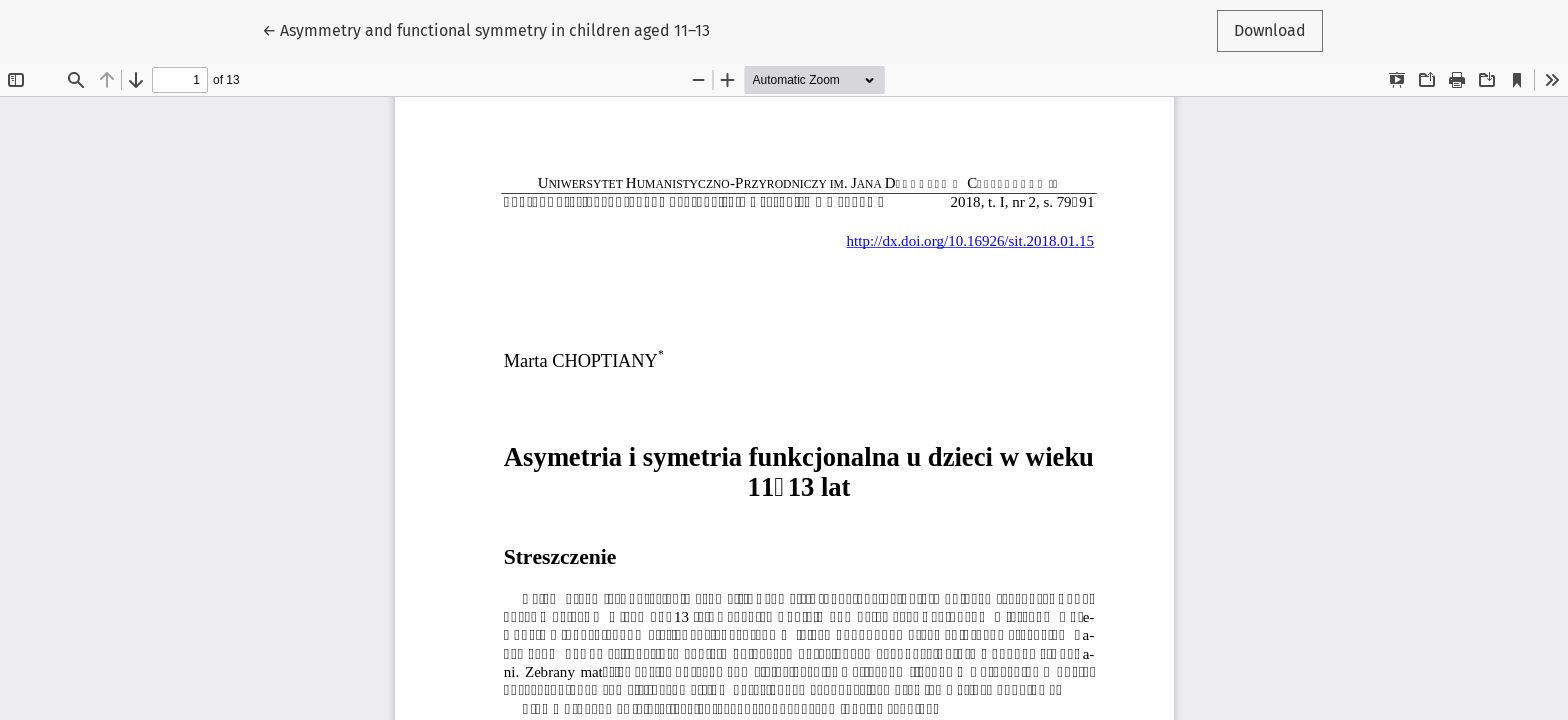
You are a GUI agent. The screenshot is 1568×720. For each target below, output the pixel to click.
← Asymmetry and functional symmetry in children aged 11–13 (486, 29)
